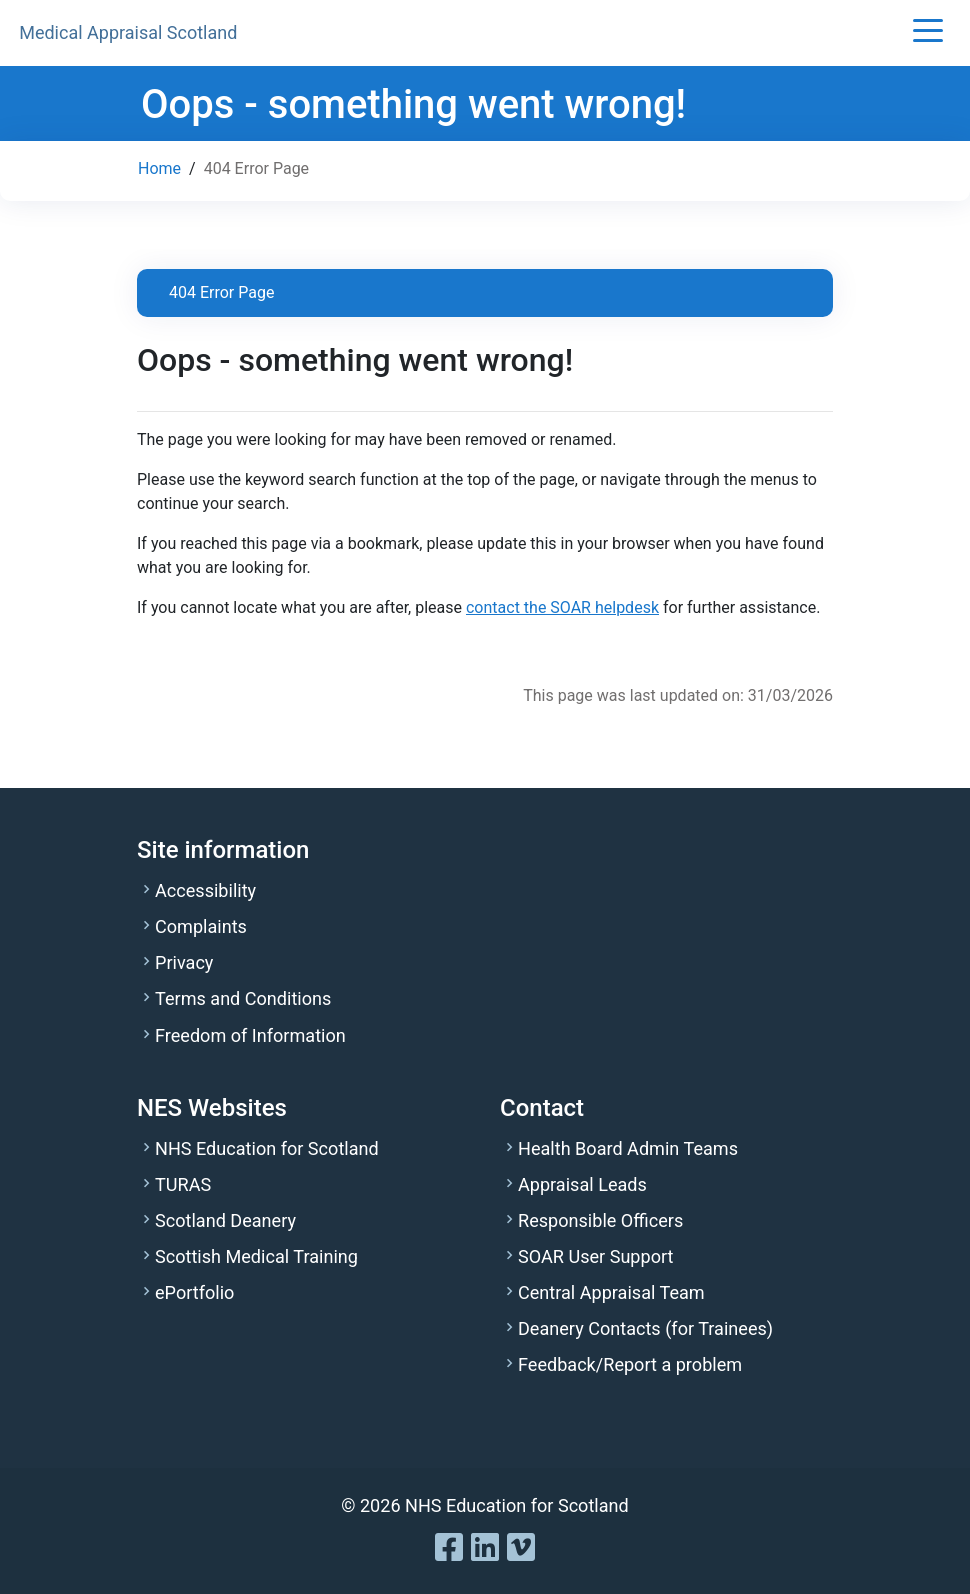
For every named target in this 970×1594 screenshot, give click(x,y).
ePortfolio (194, 1292)
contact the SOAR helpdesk (562, 607)
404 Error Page (221, 292)
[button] (928, 32)
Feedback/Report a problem (630, 1364)
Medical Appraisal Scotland (128, 32)
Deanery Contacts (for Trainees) (645, 1328)
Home (159, 168)
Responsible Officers (600, 1220)
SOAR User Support (595, 1256)
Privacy (184, 962)
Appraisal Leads (582, 1184)
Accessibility (205, 890)
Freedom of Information (250, 1035)
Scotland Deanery (225, 1220)
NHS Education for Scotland (267, 1148)
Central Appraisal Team (611, 1292)
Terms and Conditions (243, 998)
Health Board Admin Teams (628, 1148)
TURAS (183, 1184)
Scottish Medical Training (256, 1256)
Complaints (201, 926)
